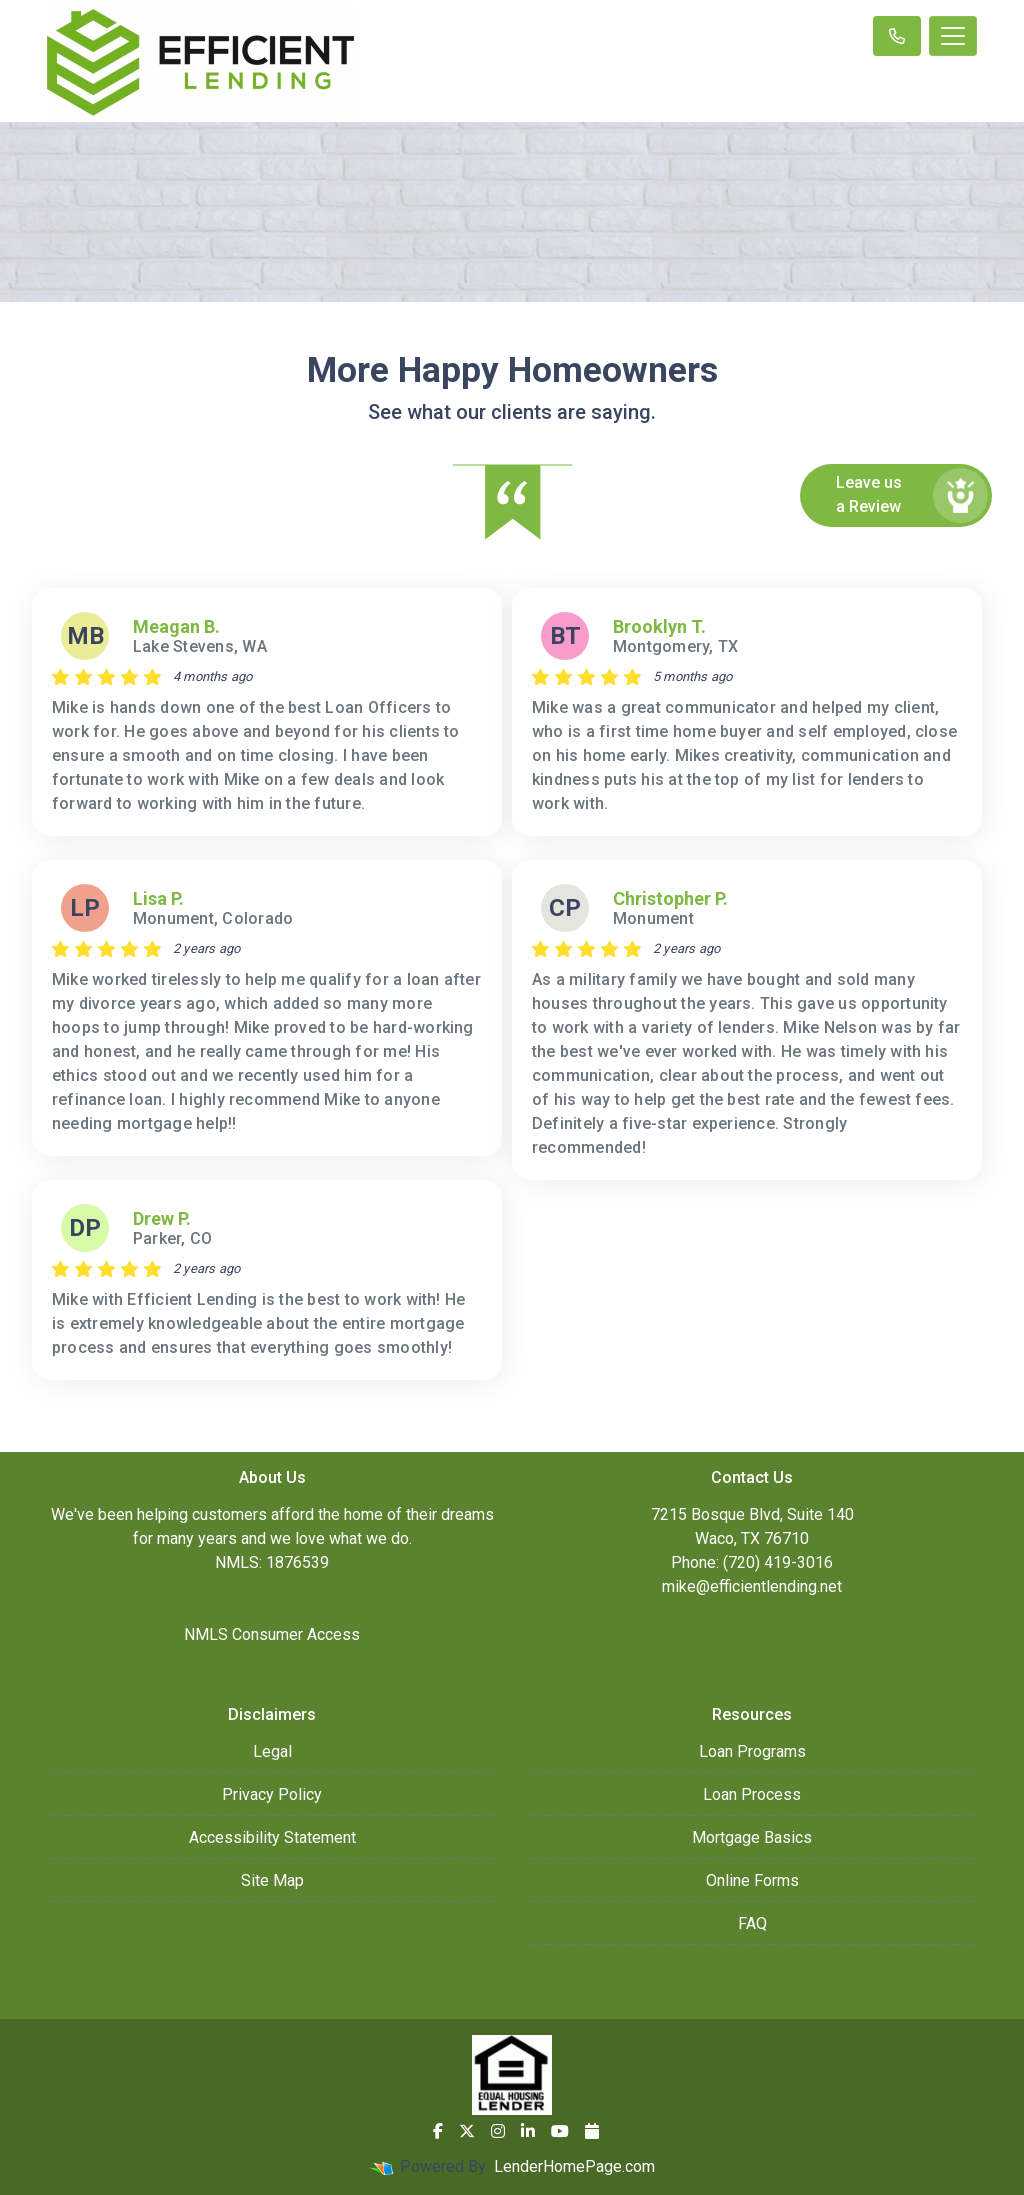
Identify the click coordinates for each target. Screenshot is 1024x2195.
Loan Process (752, 1794)
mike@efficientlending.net (752, 1586)
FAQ (752, 1923)
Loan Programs (752, 1751)
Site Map (272, 1880)
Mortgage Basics (752, 1837)
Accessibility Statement (272, 1837)
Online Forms (752, 1880)
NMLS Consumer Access (272, 1634)
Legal (272, 1751)
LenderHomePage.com (574, 2166)
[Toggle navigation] (953, 36)
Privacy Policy (272, 1794)
